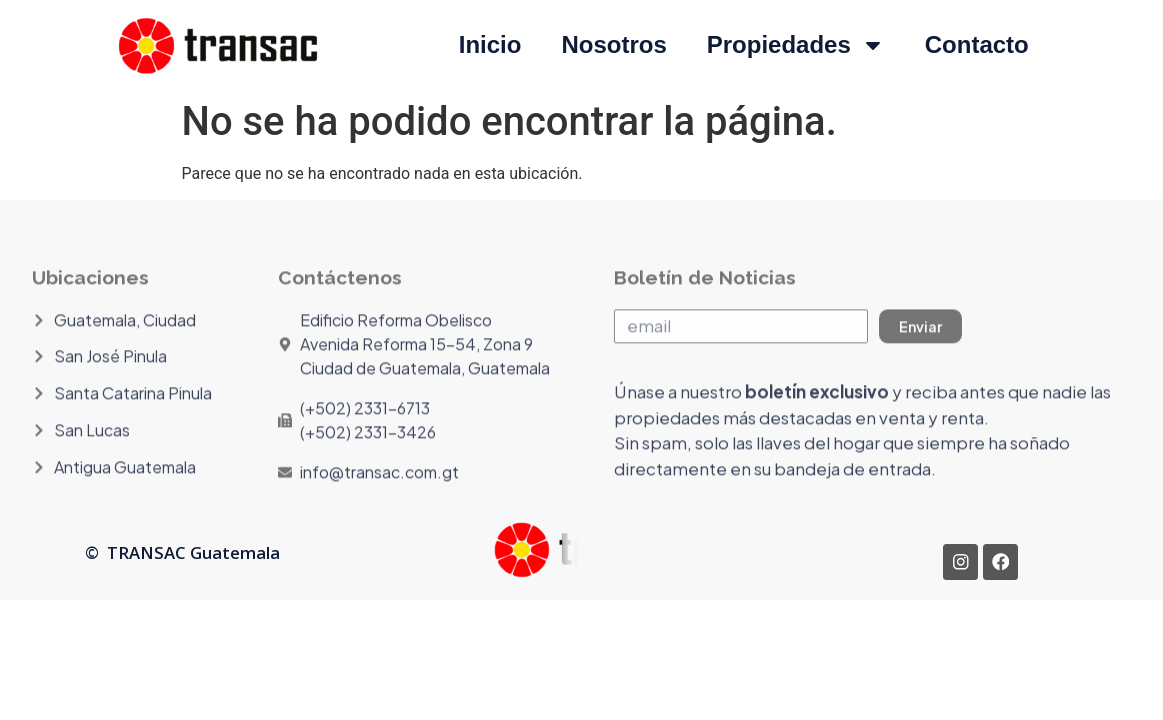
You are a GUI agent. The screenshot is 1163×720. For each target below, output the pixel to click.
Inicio (490, 44)
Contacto (977, 44)
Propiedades (796, 45)
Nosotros (613, 44)
